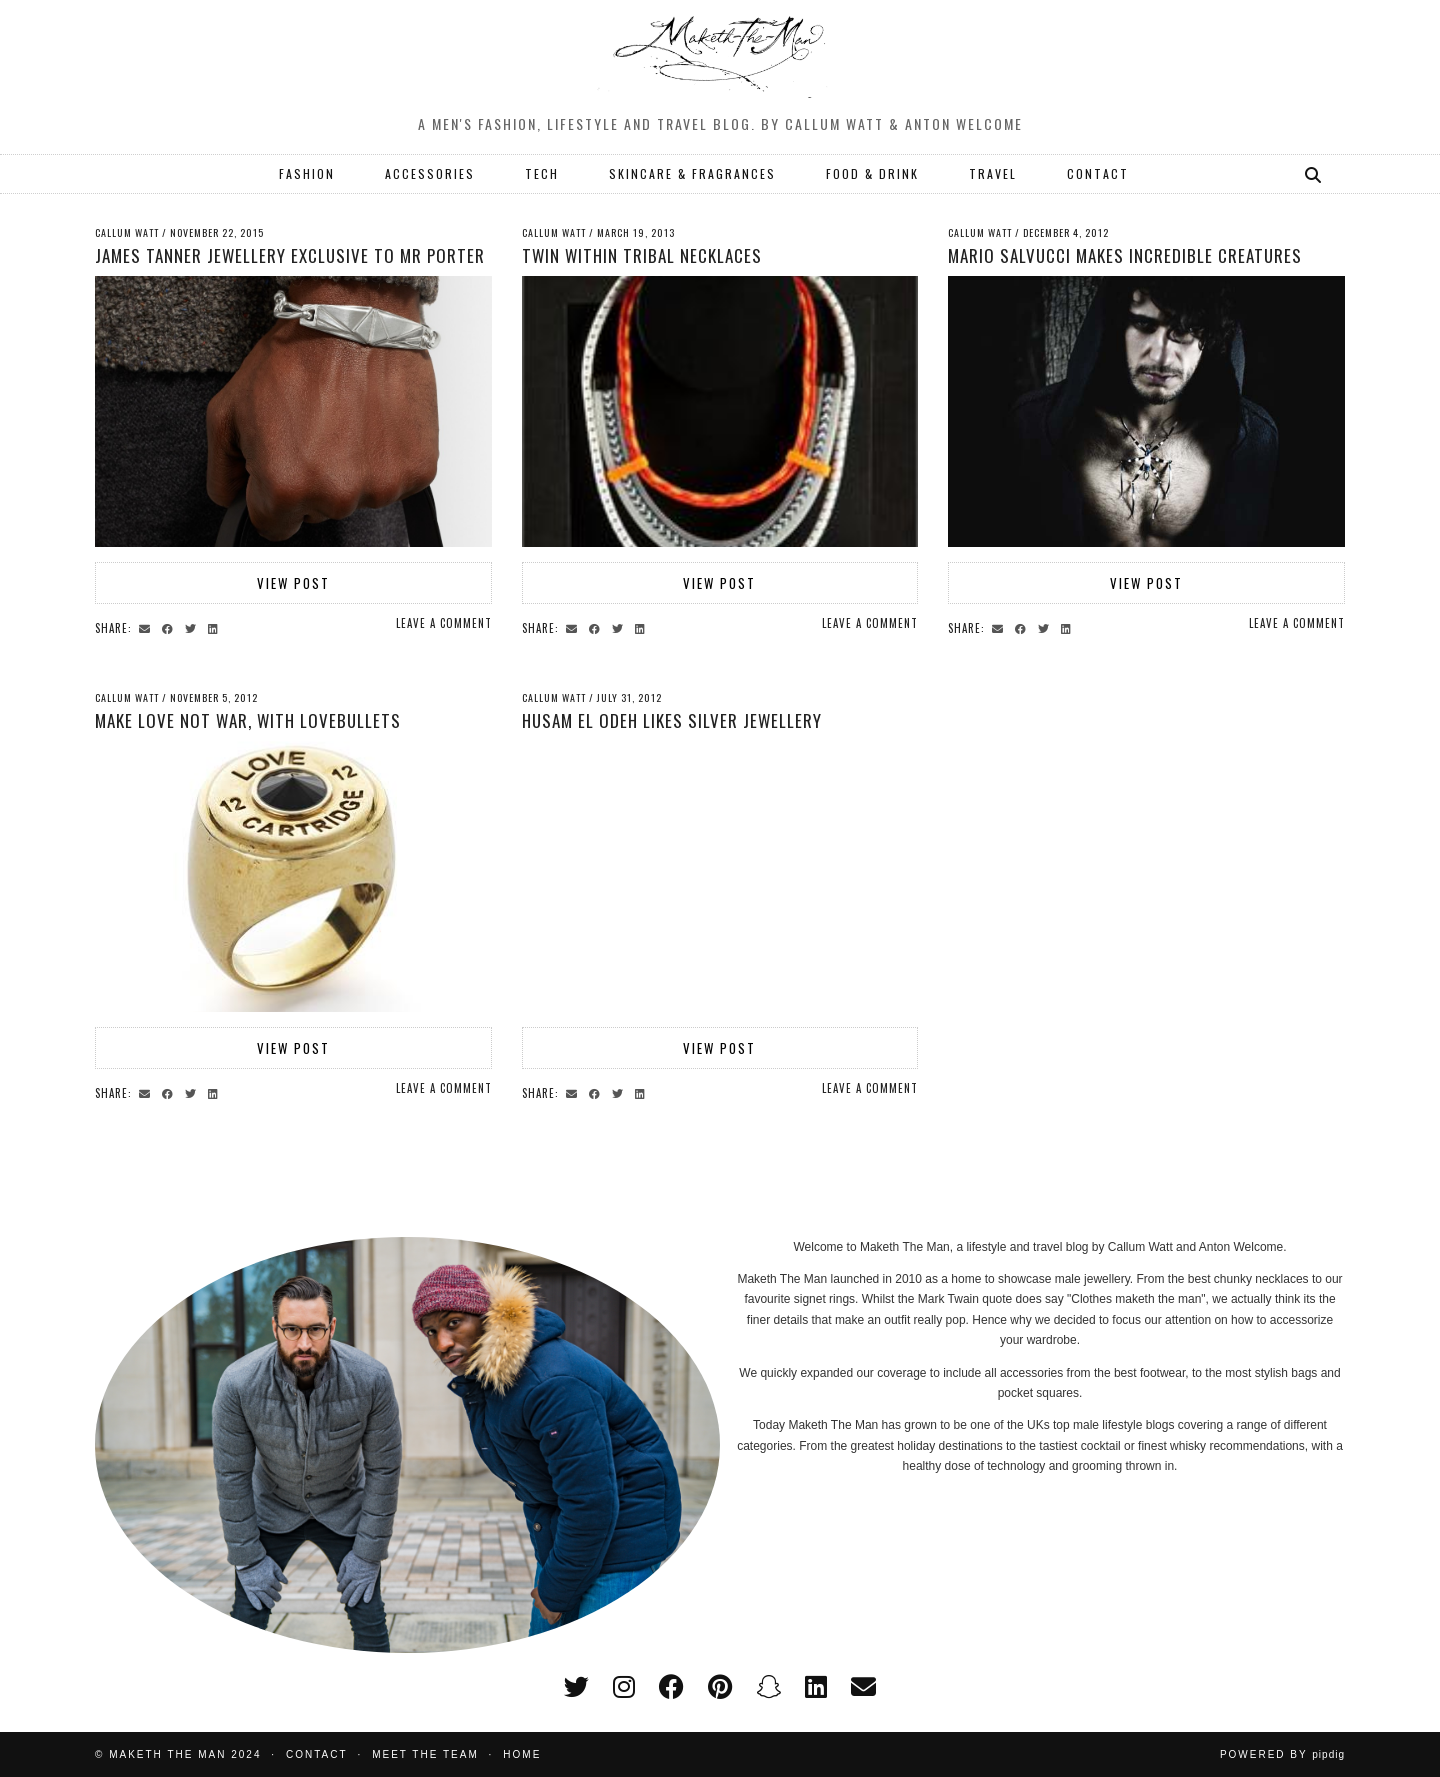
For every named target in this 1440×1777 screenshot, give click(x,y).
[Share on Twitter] (193, 627)
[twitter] (576, 1687)
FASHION (307, 173)
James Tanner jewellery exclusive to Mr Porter (290, 255)
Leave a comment (444, 623)
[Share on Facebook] (170, 627)
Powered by (1282, 1754)
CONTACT (1098, 173)
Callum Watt (127, 232)
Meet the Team (425, 1754)
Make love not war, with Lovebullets (248, 720)
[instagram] (624, 1687)
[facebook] (671, 1687)
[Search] (1314, 174)
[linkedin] (816, 1687)
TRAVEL (993, 173)
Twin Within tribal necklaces (642, 255)
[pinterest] (720, 1687)
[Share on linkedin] (216, 627)
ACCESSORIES (430, 173)
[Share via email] (147, 627)
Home (522, 1754)
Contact (317, 1754)
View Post (293, 583)
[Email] (863, 1687)
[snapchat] (768, 1687)
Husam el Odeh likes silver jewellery (672, 720)
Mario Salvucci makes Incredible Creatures (1125, 255)
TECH (542, 173)
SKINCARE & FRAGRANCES (692, 173)
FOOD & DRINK (872, 173)
